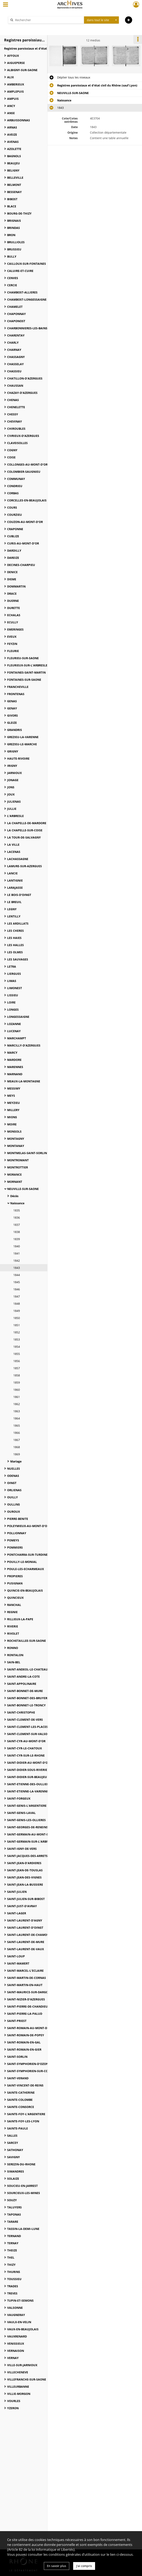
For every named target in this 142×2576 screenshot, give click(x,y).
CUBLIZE (13, 536)
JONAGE (12, 780)
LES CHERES (15, 931)
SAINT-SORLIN (17, 2057)
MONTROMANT (18, 1160)
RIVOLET (13, 1633)
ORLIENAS (14, 1490)
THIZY (11, 2265)
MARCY (12, 1052)
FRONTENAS (15, 694)
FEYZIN (12, 644)
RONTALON (15, 1655)
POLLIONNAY (16, 1533)
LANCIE (12, 873)
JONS (10, 787)
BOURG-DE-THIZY (19, 213)
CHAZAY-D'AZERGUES (22, 393)
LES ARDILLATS (17, 923)
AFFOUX (13, 56)
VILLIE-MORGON (18, 2394)
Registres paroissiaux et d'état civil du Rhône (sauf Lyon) (44, 48)
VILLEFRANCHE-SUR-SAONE (26, 2379)
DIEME (11, 579)
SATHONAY (15, 2150)
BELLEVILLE (15, 178)
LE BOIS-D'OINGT (19, 895)
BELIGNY (13, 170)
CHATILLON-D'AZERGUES (24, 378)
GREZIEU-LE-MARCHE (22, 744)
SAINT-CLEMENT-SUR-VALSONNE (30, 1734)
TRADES (12, 2286)
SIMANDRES (15, 2171)
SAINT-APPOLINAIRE (21, 1684)
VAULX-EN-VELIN (19, 2322)
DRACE (12, 593)
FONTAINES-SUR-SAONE (24, 680)
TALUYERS (14, 2207)
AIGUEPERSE (16, 63)
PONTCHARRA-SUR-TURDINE (27, 1555)
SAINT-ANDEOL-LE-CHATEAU (27, 1669)
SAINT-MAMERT (18, 1963)
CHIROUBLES (16, 429)
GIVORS (12, 715)
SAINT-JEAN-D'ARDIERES (24, 1863)
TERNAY (12, 2243)
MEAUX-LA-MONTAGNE (23, 1081)
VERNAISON (15, 2351)
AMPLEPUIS (15, 91)
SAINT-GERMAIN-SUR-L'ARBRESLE (31, 1841)
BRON (11, 235)
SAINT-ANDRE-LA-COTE (23, 1676)
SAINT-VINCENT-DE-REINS (25, 2085)
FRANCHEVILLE (17, 687)
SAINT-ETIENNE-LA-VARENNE (27, 1791)
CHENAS (13, 400)
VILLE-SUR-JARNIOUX (22, 2365)
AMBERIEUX (15, 84)
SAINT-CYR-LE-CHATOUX (24, 1748)
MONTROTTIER (17, 1167)
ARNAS (12, 127)
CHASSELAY (15, 364)
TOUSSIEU (14, 2279)
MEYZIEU (13, 1103)
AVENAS (13, 142)
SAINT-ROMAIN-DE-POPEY (25, 2035)
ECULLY (12, 622)
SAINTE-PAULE (17, 2128)
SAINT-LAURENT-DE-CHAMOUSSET (31, 1935)
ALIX (10, 77)
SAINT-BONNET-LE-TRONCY (26, 1705)
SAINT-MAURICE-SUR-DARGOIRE (30, 1992)
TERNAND (14, 2236)
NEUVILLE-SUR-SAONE (23, 1189)
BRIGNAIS (14, 221)
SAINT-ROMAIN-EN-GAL (24, 2042)
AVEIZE (12, 134)
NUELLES (13, 1468)
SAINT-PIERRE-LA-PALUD (24, 2014)
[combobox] (101, 20)
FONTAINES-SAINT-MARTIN (26, 672)
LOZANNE (14, 1024)
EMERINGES (15, 629)
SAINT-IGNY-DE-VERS (22, 1849)
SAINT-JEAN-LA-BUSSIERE (25, 1884)
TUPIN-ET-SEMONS (20, 2300)
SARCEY (12, 2143)
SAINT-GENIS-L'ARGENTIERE (27, 1806)
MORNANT (14, 1182)
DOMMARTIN (16, 586)
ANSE (11, 113)
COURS (12, 507)
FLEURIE (13, 651)
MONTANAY (15, 1146)
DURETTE (13, 608)
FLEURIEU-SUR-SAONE (23, 658)
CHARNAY (14, 350)
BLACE (11, 206)
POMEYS (13, 1540)
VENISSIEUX (15, 2343)
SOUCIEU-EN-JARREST (22, 2186)
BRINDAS (13, 228)
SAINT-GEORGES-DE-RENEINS (27, 1827)
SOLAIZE (13, 2179)
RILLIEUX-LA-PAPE (20, 1619)
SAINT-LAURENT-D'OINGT (25, 1927)
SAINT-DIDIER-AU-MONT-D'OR (28, 1763)
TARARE (12, 2222)
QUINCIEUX (15, 1598)
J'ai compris (84, 2566)
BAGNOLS (14, 156)
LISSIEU (12, 995)
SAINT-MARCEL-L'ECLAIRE (25, 1971)
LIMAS (11, 981)
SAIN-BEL (13, 1662)
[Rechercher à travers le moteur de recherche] (48, 20)
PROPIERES (15, 1576)
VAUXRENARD (17, 2336)
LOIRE (11, 1002)
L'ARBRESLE (15, 816)
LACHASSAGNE (17, 859)
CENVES (12, 278)
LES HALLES (15, 945)
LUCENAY (14, 1031)
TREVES (12, 2293)
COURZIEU (14, 515)
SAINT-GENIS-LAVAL (21, 1813)
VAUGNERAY (16, 2315)
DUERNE (13, 601)
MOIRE (12, 1124)
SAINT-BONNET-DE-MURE (25, 1691)
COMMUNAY (16, 479)
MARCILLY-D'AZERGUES (23, 1045)
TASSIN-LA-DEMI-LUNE (23, 2229)
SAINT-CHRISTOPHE (21, 1712)
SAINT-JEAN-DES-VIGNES (24, 1877)
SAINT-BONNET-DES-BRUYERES (29, 1698)
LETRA (11, 966)
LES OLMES (15, 952)
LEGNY (12, 909)
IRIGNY (12, 766)
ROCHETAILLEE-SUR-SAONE (26, 1641)
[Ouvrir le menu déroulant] (5, 4)
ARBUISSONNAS (18, 120)
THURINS (13, 2272)
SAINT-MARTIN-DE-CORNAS (26, 1978)
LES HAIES (14, 938)
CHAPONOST (16, 321)
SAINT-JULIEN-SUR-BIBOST (26, 1899)
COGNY (12, 450)
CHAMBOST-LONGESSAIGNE (27, 299)
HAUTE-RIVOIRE (18, 758)
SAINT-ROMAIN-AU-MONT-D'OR (29, 2028)
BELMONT (14, 185)
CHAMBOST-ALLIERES (22, 292)
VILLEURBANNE (18, 2387)
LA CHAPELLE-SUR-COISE (24, 830)
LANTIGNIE (15, 880)
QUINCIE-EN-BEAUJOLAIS (25, 1590)
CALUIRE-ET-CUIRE (20, 271)
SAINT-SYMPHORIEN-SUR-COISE (29, 2071)
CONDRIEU (14, 486)
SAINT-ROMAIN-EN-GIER (24, 2049)
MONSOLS (14, 1131)
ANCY (11, 106)
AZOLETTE (14, 149)
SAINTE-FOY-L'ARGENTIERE (26, 2114)
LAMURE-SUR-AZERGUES (24, 866)
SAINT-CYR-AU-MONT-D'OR (26, 1741)
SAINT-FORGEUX (18, 1798)
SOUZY (12, 2200)
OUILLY (12, 1497)
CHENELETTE (16, 407)
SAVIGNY (13, 2157)
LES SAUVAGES (17, 959)
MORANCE (14, 1174)
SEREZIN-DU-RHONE (21, 2164)
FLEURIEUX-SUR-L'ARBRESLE (27, 665)
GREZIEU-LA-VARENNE (23, 737)
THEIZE (12, 2250)
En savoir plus (56, 2566)
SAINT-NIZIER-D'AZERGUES (26, 1999)
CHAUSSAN (15, 385)
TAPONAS (14, 2214)
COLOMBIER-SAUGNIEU (23, 472)
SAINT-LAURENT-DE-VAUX (25, 1949)
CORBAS (13, 493)
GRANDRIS (14, 730)
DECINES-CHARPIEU (21, 565)
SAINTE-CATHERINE (21, 2092)
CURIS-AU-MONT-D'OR (23, 543)
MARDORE (14, 1060)
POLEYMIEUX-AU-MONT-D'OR (28, 1526)
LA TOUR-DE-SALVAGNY (24, 837)
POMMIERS (15, 1547)
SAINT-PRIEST (16, 2021)
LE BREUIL (14, 902)
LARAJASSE (15, 888)
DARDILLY (14, 550)
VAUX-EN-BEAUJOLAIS (23, 2329)
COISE (11, 457)
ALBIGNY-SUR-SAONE (22, 70)
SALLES (12, 2135)
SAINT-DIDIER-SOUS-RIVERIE (27, 1770)
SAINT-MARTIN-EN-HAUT (24, 1985)
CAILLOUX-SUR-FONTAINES (26, 264)
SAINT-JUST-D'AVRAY (22, 1906)
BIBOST (12, 199)
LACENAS (13, 852)
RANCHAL (14, 1605)
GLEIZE (12, 723)
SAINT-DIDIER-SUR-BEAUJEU (27, 1777)
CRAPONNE (15, 529)
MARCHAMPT (16, 1038)
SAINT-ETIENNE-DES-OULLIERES (29, 1784)
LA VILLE (13, 845)
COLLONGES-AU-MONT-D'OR (27, 464)
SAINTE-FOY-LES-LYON (23, 2121)
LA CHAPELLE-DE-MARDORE (26, 823)
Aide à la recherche (24, 27)
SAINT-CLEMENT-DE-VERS (25, 1719)
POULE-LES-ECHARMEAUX (25, 1569)
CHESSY (12, 414)
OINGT (11, 1483)
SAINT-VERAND (17, 2078)
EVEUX (11, 637)
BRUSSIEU (14, 249)
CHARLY (13, 342)
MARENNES (15, 1067)
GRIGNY (12, 751)
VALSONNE (15, 2308)
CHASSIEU (14, 371)
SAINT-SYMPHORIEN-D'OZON (27, 2064)
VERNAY (13, 2358)
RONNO (12, 1648)
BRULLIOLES (16, 242)
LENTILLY (13, 916)
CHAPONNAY (16, 314)
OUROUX (13, 1512)
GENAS (12, 701)
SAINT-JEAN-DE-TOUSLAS (25, 1870)
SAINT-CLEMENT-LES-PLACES (27, 1727)
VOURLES (13, 2401)
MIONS (12, 1117)
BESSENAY (14, 192)
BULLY (11, 256)
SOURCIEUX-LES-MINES (23, 2193)
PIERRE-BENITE (17, 1519)
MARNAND (14, 1074)
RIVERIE (12, 1626)
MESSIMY (13, 1088)
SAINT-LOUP (16, 1956)
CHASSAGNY (16, 357)
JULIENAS (14, 801)
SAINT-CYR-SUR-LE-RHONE (26, 1755)
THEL (10, 2257)
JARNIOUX (14, 773)
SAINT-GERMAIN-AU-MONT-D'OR (30, 1834)
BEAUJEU (13, 163)
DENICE (12, 572)
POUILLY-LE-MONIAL (22, 1562)
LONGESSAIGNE (18, 1017)
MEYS (11, 1096)
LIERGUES (14, 974)
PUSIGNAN (15, 1583)
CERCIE (12, 285)
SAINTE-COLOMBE (20, 2100)
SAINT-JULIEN (17, 1892)
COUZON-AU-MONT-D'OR (25, 522)
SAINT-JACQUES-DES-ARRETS (27, 1856)
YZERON (13, 2408)
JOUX (11, 794)
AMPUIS (13, 99)
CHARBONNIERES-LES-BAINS (27, 328)
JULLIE (11, 809)
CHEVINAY (14, 421)
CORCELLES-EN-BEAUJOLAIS (27, 500)
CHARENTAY (16, 335)
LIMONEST (14, 988)
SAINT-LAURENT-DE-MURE (25, 1942)
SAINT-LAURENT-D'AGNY (24, 1920)
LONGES (13, 1009)
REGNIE (12, 1612)
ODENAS (13, 1476)
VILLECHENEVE (17, 2372)
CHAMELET (15, 307)
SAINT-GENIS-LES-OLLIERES (26, 1820)
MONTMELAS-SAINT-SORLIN (27, 1153)
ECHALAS (13, 615)
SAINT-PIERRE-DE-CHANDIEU (27, 2006)
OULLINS (13, 1504)
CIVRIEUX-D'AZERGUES (23, 436)
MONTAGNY (15, 1139)
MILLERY (13, 1110)
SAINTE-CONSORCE (20, 2107)
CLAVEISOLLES (17, 443)
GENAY (12, 708)
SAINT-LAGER (16, 1913)
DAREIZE (13, 558)
